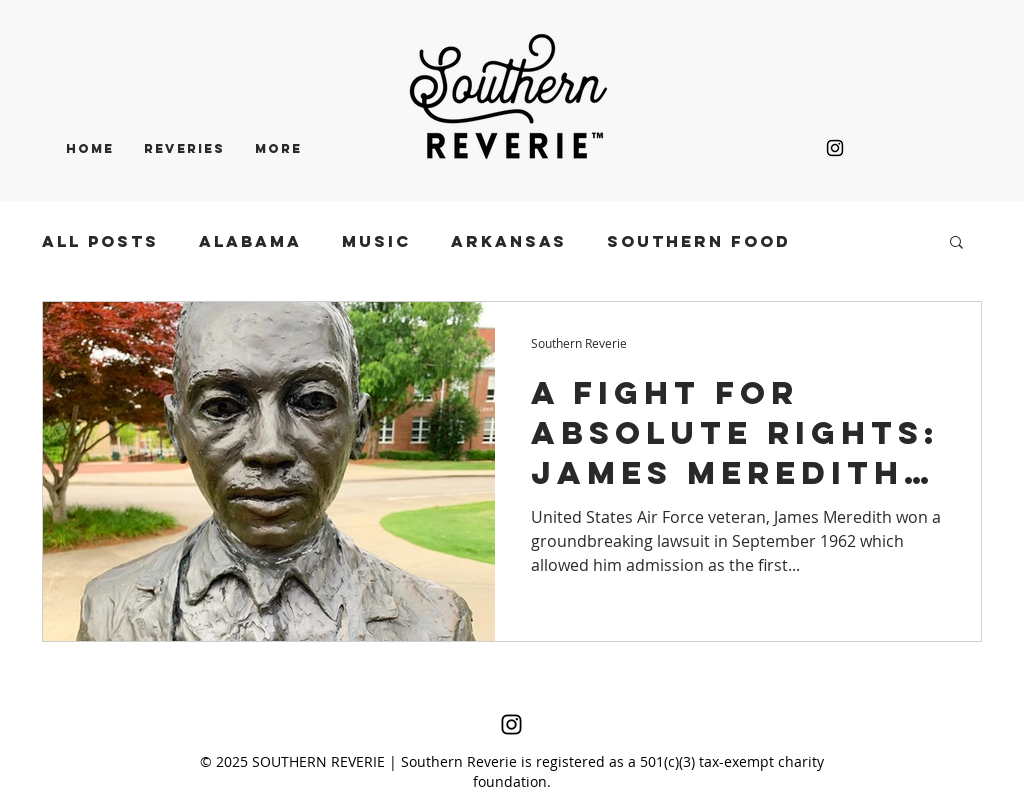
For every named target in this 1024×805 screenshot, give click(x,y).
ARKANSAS (509, 241)
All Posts (100, 241)
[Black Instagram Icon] (835, 148)
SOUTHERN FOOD (699, 241)
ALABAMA (250, 241)
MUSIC (376, 241)
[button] (956, 243)
